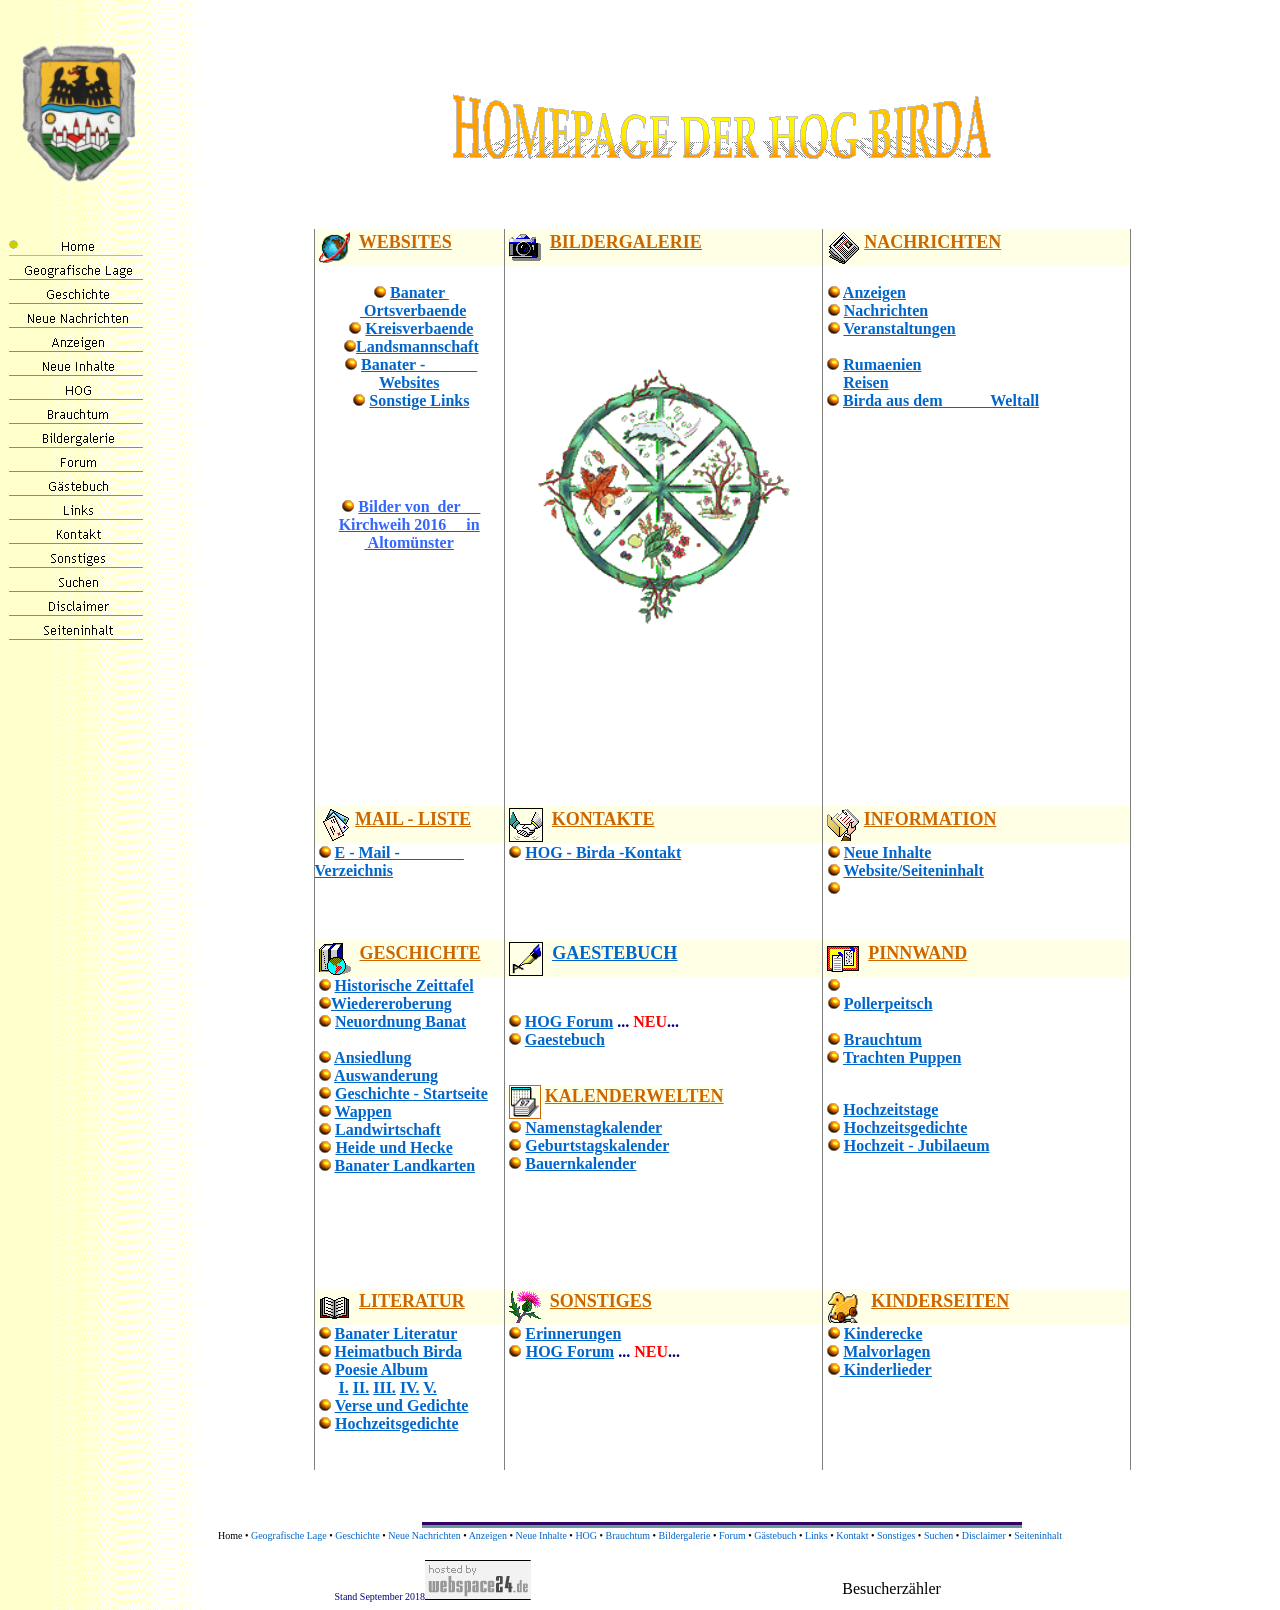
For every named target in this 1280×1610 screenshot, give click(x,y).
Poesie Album (381, 1369)
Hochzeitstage (890, 1109)
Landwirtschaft (388, 1129)
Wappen (363, 1111)
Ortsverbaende (413, 310)
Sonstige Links (419, 400)
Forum (732, 1535)
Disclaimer (984, 1535)
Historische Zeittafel (404, 985)
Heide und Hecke (393, 1147)
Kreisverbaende (419, 328)
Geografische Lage (289, 1535)
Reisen (865, 382)
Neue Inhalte (888, 852)
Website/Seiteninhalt (913, 870)
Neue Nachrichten (424, 1535)
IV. (410, 1387)
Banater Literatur (396, 1333)
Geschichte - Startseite (411, 1093)
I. (344, 1387)
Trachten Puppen (902, 1057)
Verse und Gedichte (402, 1405)
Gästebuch (775, 1535)
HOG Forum (569, 1021)
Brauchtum (883, 1039)
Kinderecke (883, 1333)
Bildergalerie (685, 1535)
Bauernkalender (580, 1163)
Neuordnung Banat (400, 1021)
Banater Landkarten (405, 1165)
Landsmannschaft (417, 346)
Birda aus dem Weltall (941, 400)
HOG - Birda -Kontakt (603, 852)
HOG (586, 1535)
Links (816, 1535)
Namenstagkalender (593, 1127)
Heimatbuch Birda (399, 1351)
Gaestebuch (565, 1039)
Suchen (938, 1535)
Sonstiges (896, 1535)
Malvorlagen (886, 1351)
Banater (419, 292)
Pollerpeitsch (888, 1003)
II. (361, 1387)
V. (430, 1387)
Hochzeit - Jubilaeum (917, 1145)
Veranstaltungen (899, 328)
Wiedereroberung (391, 1003)
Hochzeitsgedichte (906, 1127)
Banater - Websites (419, 373)
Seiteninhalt (1038, 1535)
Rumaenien (882, 364)
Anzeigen (874, 292)
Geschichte (357, 1535)
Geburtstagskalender (597, 1145)
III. (384, 1387)
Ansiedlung (372, 1057)
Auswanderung (386, 1075)
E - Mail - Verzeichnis (389, 861)
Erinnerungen (573, 1333)
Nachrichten (886, 310)
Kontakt (852, 1535)
